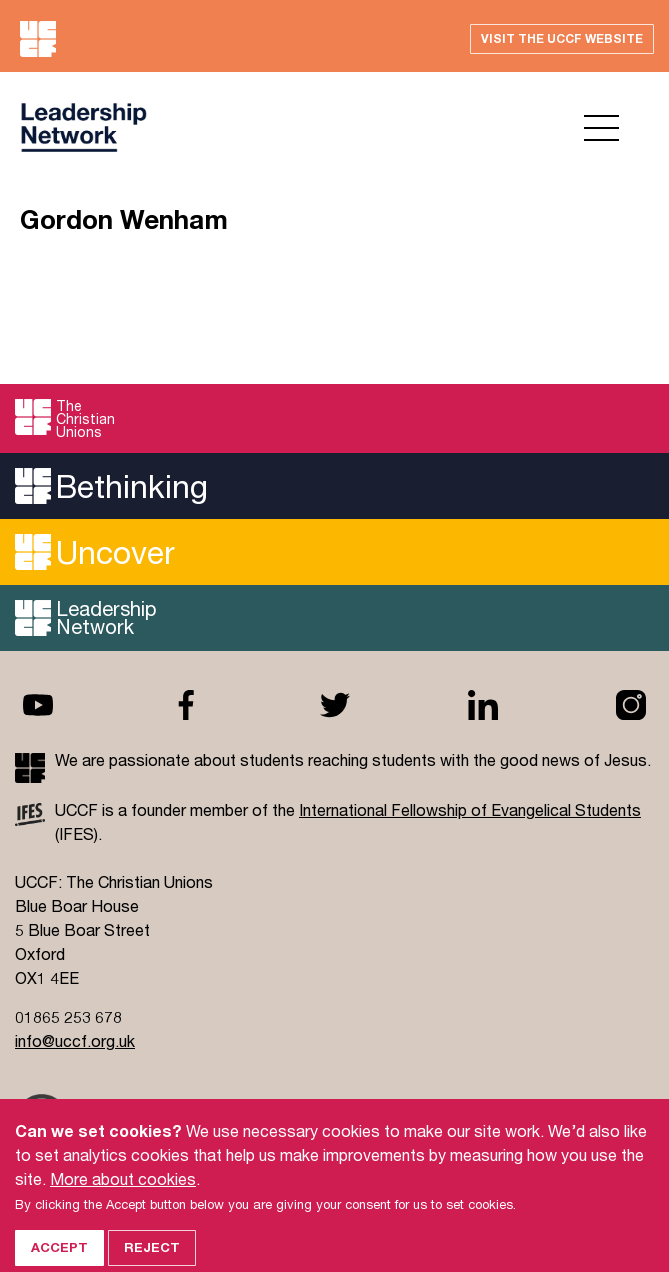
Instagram (631, 705)
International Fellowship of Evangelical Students (470, 809)
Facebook (186, 705)
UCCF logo (83, 127)
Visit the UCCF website (562, 38)
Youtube (38, 705)
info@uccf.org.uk (75, 1040)
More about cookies (123, 1193)
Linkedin (483, 705)
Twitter (335, 705)
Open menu (601, 128)
